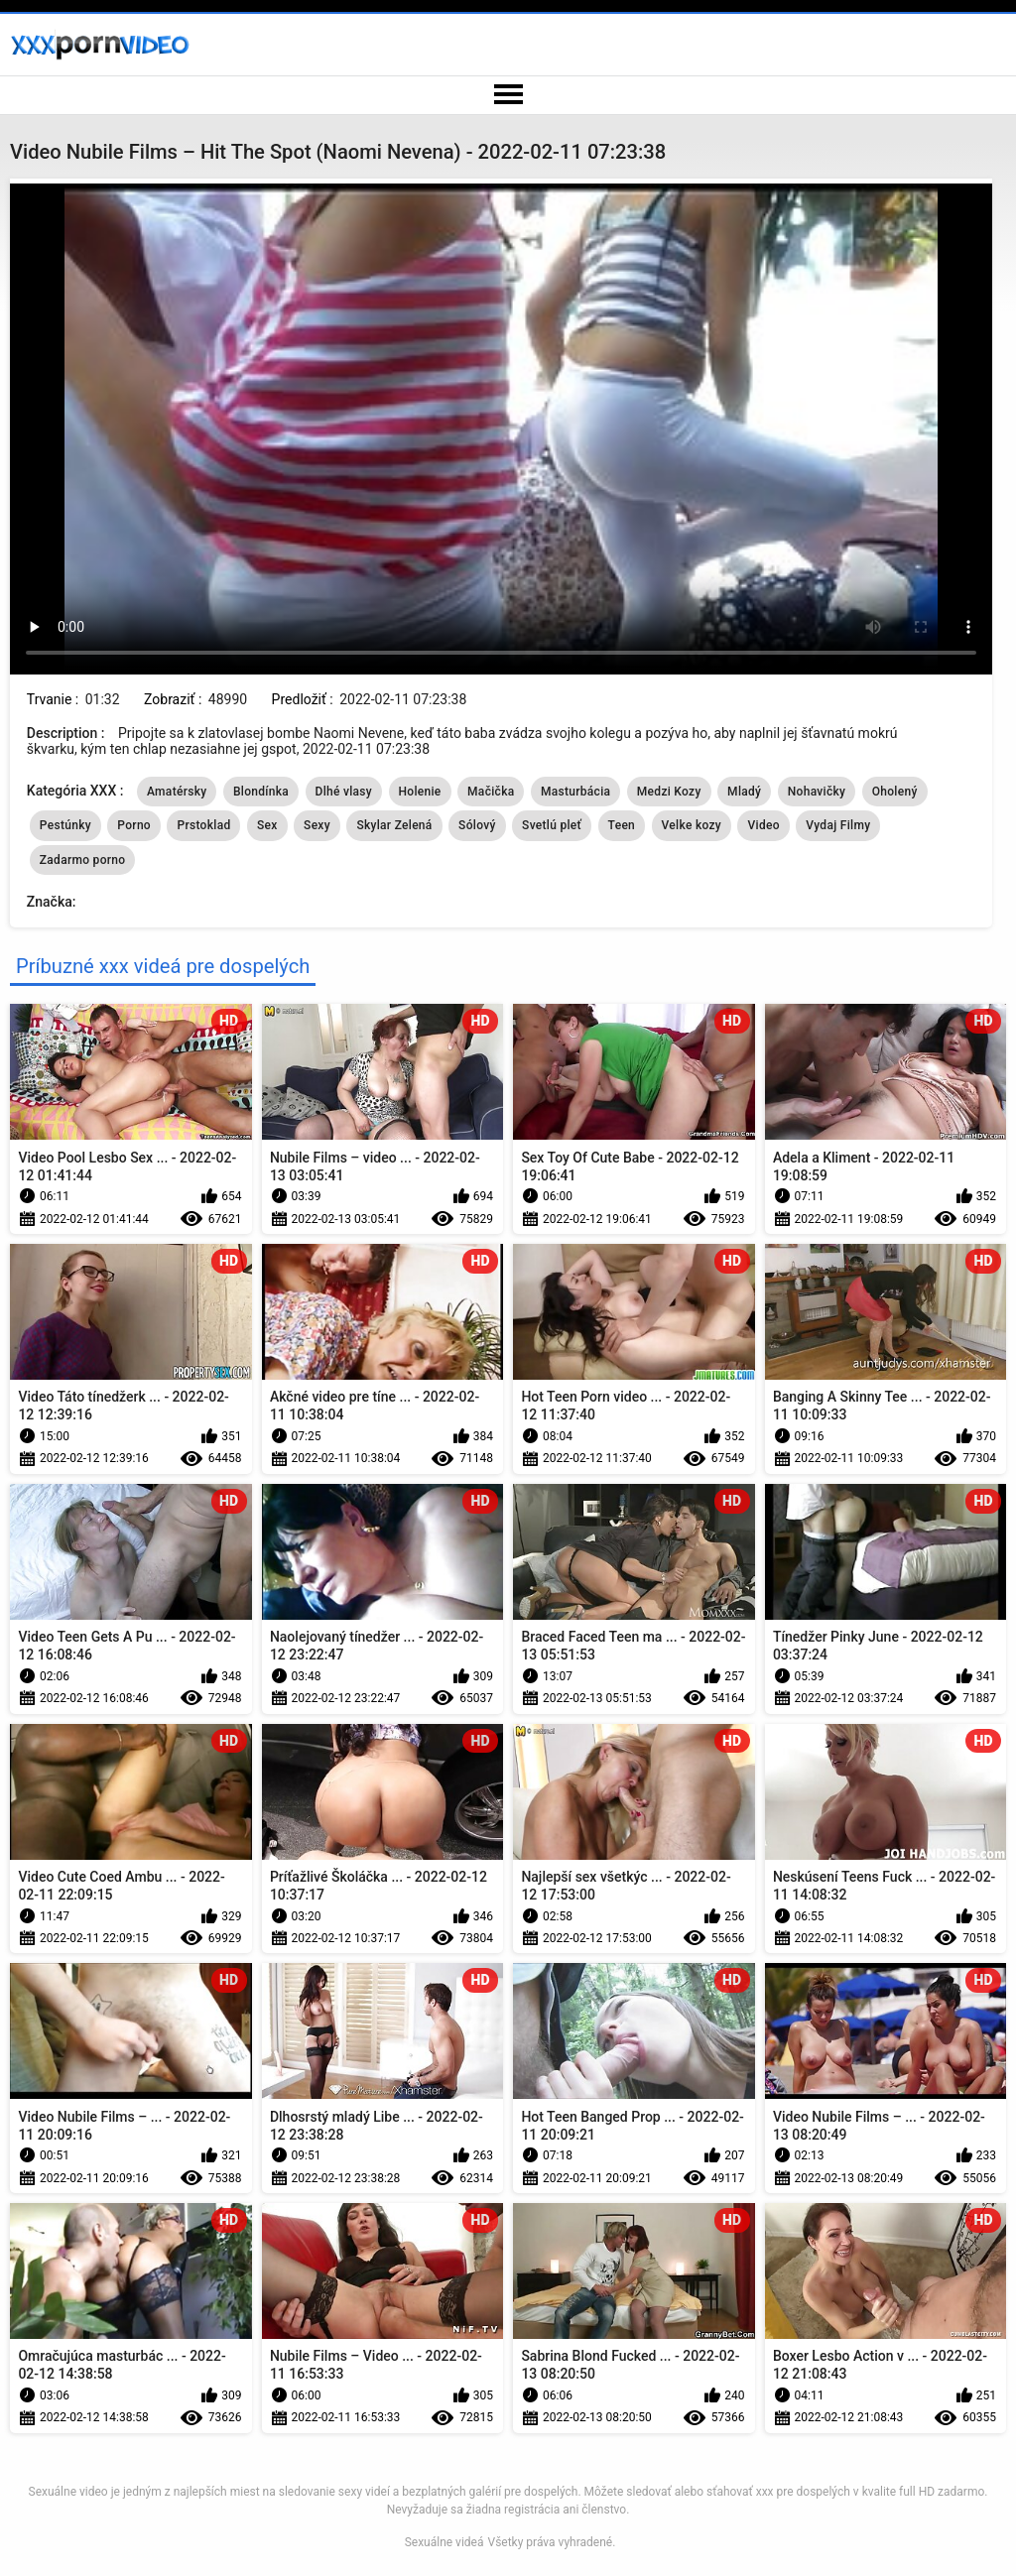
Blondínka (261, 791)
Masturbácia (575, 791)
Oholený (895, 791)
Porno (134, 825)
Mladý (744, 791)
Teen (622, 825)
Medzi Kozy (669, 791)
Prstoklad (203, 825)
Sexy (317, 825)
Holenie (420, 791)
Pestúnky (65, 825)
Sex (267, 825)
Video (763, 825)
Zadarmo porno (83, 860)
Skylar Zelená (394, 825)
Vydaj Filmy (838, 825)
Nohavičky (816, 791)
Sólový (476, 825)
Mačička (490, 791)
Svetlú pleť (551, 825)
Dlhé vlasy (344, 791)
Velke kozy (691, 825)
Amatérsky (176, 791)
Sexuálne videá (444, 2542)
